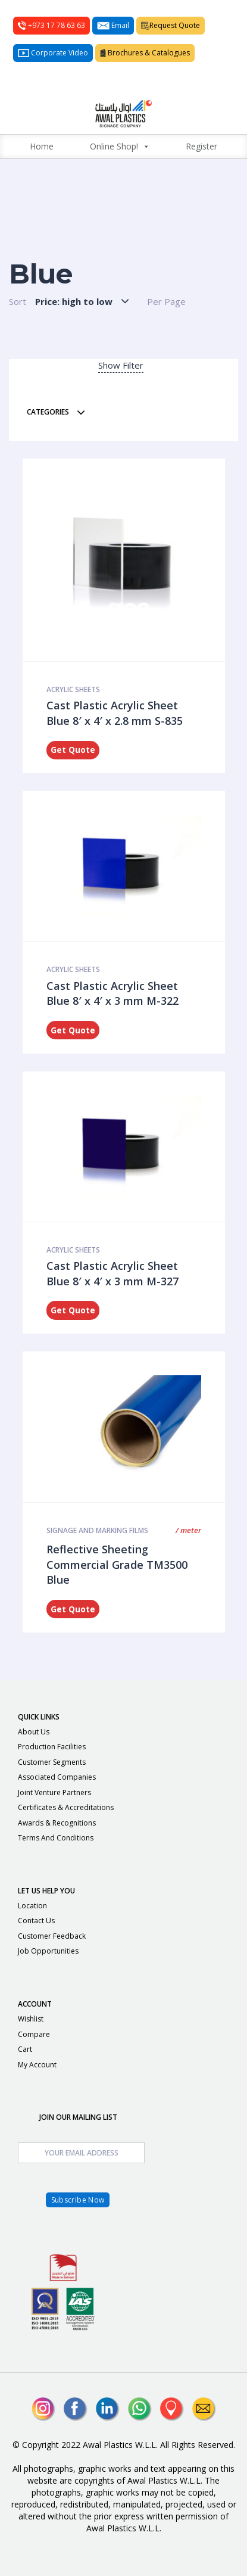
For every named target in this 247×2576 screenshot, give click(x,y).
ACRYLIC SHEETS (73, 689)
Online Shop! (120, 146)
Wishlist (30, 2019)
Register (201, 146)
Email (113, 25)
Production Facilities (52, 1747)
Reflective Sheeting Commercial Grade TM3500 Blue (116, 1564)
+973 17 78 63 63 (51, 25)
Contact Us (36, 1920)
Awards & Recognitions (57, 1823)
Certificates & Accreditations (66, 1807)
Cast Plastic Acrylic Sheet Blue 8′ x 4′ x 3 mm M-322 (112, 993)
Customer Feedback (52, 1936)
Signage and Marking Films (97, 1530)
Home (42, 146)
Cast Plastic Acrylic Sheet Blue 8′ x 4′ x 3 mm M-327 (112, 1273)
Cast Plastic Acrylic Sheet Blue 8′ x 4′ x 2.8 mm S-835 (114, 713)
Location (32, 1906)
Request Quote (170, 25)
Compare (34, 2034)
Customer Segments (52, 1762)
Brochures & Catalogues (145, 53)
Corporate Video (53, 53)
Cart (25, 2049)
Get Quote (73, 749)
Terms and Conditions (55, 1838)
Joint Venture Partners (54, 1792)
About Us (33, 1732)
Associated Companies (57, 1777)
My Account (37, 2065)
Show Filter (120, 365)
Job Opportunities (48, 1951)
